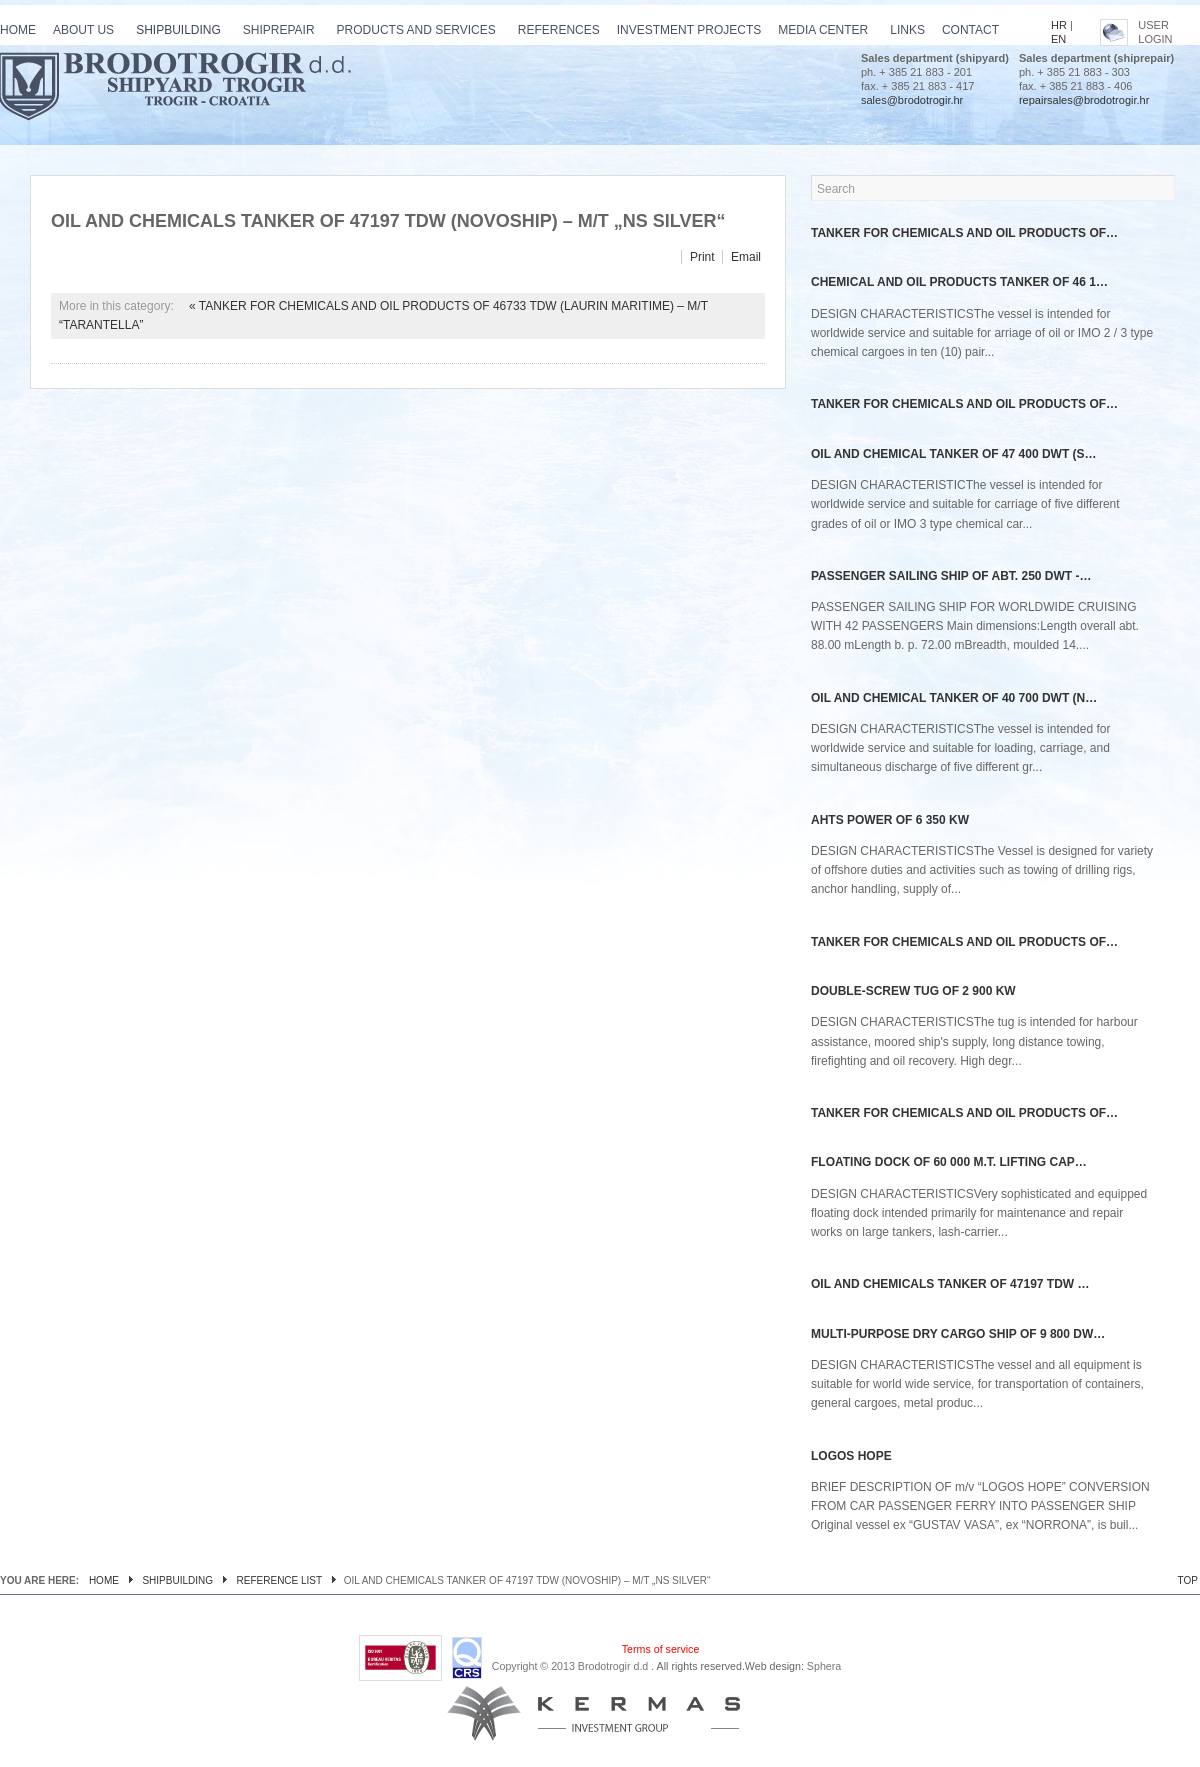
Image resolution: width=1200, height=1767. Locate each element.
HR (1059, 25)
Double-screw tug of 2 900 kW (913, 991)
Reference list (280, 1580)
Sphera (824, 1666)
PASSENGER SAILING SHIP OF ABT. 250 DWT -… (951, 576)
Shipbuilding (177, 1580)
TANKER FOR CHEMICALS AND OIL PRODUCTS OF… (964, 233)
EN (1058, 39)
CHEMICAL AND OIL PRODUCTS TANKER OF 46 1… (959, 282)
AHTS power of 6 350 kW (890, 820)
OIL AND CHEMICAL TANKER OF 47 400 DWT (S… (954, 454)
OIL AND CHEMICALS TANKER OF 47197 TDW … (950, 1284)
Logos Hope (851, 1456)
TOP (1188, 1580)
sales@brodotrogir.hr (912, 100)
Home (104, 1580)
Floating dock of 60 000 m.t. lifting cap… (949, 1162)
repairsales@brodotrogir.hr (1084, 100)
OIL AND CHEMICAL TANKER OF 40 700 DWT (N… (954, 698)
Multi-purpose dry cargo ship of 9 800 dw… (958, 1334)
